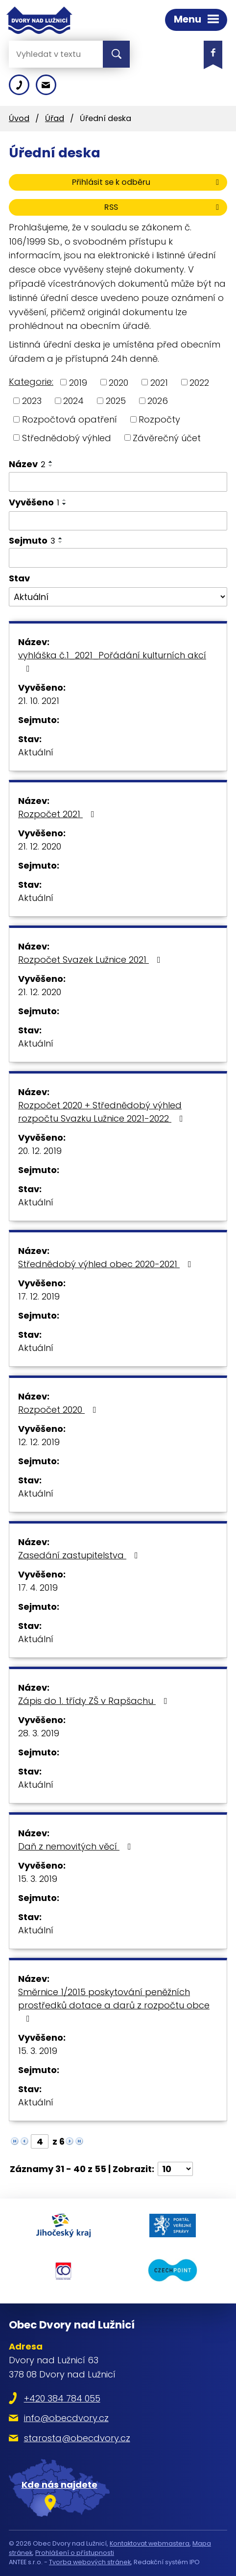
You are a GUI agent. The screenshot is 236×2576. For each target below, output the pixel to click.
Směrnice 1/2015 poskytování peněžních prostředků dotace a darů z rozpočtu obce (114, 2004)
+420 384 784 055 (62, 2398)
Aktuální (35, 752)
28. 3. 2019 (38, 1733)
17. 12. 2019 (39, 1296)
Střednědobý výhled (66, 437)
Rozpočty (159, 419)
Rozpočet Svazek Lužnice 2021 (91, 959)
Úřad (54, 118)
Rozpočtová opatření (69, 419)
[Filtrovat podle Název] (118, 482)
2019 (78, 382)
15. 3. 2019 (37, 1879)
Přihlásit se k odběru (147, 182)
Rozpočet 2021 (58, 814)
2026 (157, 401)
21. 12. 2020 (39, 846)
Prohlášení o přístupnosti (74, 2553)
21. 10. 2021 (38, 701)
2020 (118, 382)
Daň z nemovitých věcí (76, 1846)
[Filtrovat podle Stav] (118, 597)
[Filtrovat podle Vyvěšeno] (118, 521)
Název (27, 464)
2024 (73, 401)
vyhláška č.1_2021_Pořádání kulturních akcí (112, 661)
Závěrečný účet (167, 437)
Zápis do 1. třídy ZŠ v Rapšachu (94, 1701)
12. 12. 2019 (39, 1442)
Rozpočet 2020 (59, 1409)
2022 (199, 382)
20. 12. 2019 (40, 1151)
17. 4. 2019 (38, 1587)
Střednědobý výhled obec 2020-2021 (106, 1264)
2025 (116, 401)
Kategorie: (31, 381)
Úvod (19, 118)
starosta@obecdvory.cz (77, 2438)
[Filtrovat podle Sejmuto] (118, 558)
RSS (163, 207)
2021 (159, 382)
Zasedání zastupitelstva (80, 1555)
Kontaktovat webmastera (149, 2543)
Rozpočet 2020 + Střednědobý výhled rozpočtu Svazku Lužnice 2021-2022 (102, 1112)
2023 (32, 401)
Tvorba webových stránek (90, 2562)
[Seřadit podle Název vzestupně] (51, 462)
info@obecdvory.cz (66, 2418)
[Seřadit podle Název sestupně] (51, 466)
